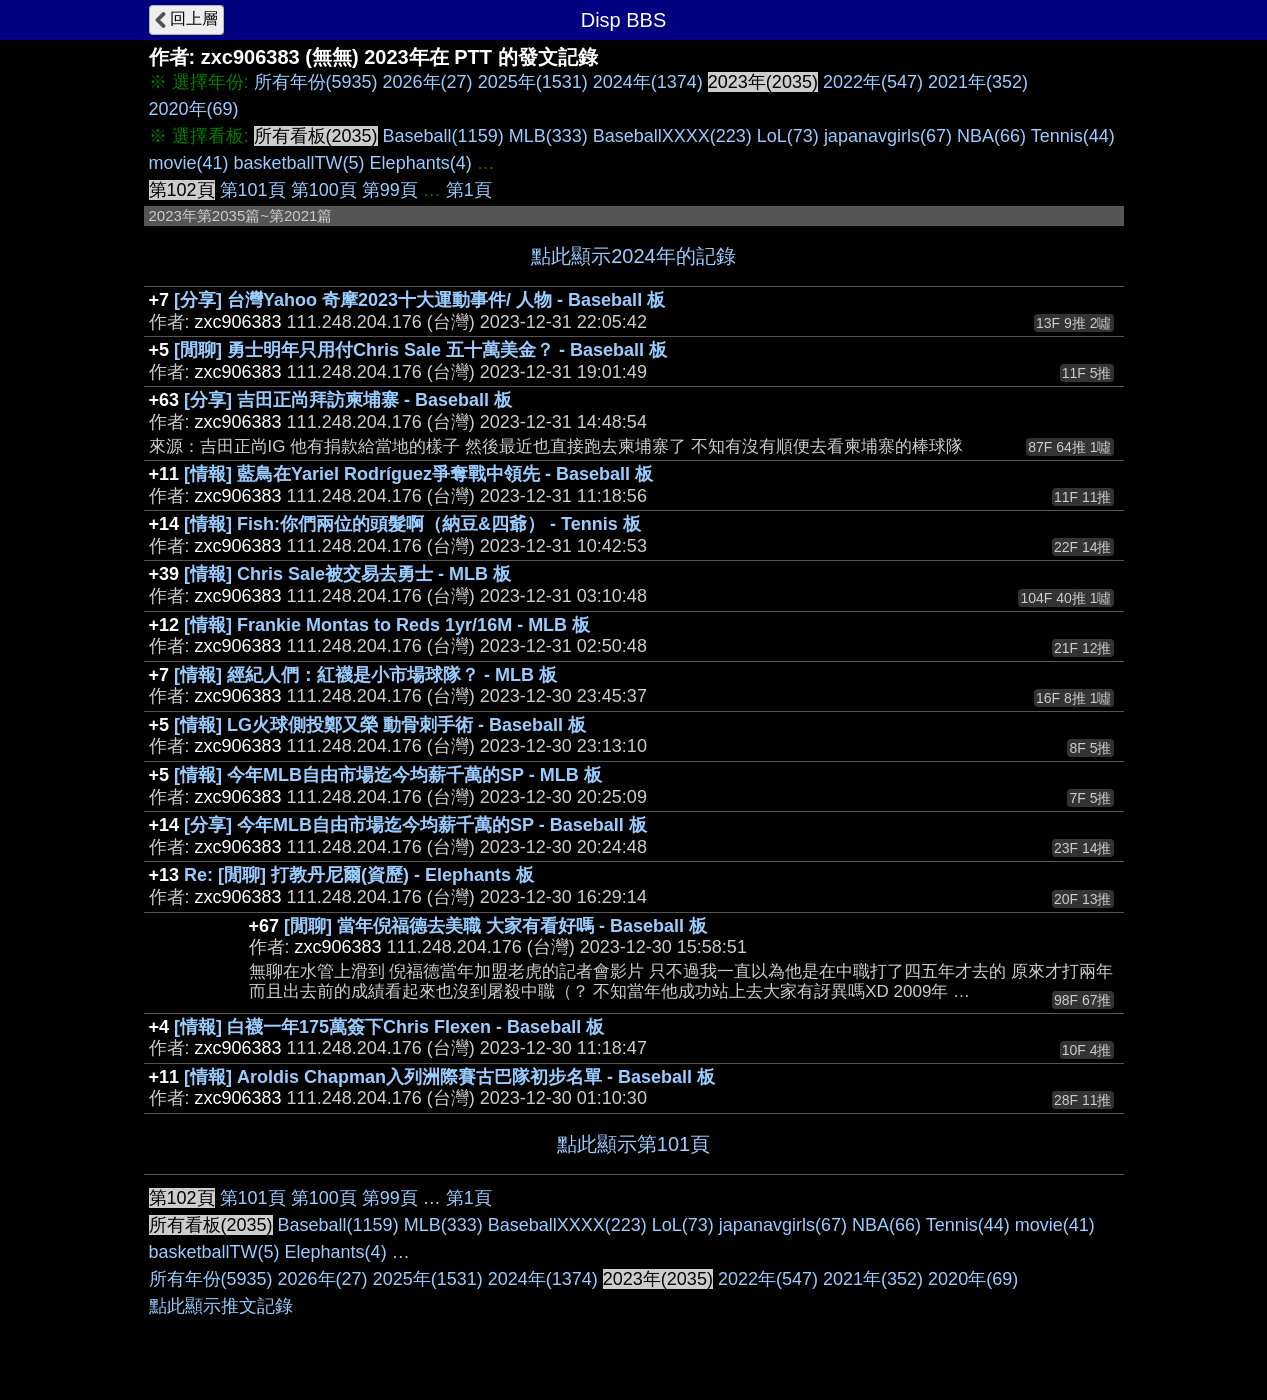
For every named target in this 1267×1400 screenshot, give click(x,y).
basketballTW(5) (299, 163)
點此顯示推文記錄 (221, 1306)
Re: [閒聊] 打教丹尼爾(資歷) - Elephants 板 (359, 875)
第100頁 (324, 190)
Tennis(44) (1073, 136)
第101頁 (253, 190)
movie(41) (189, 163)
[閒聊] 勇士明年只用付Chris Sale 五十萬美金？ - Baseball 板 (420, 350)
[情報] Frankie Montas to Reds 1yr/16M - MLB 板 (387, 625)
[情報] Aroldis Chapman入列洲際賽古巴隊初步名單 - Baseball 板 (449, 1077)
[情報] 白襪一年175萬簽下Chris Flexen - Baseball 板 (389, 1027)
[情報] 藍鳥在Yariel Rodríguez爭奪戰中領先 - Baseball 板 (418, 474)
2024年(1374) (648, 82)
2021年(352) (978, 82)
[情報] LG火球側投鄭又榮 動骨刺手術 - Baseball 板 (380, 725)
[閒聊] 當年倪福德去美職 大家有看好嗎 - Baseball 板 (495, 926)
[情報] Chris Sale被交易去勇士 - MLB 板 (347, 574)
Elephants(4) (421, 163)
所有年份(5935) (316, 82)
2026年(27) (428, 82)
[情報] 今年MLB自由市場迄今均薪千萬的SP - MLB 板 (388, 775)
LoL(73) (788, 136)
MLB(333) (548, 136)
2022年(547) (873, 82)
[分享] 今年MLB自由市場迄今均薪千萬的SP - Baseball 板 (415, 825)
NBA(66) (991, 136)
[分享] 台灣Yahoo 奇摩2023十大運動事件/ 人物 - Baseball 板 (419, 300)
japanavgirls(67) (888, 136)
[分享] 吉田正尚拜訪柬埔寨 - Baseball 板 (348, 400)
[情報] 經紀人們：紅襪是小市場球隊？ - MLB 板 (365, 675)
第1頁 (469, 190)
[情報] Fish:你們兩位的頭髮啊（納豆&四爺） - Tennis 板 (412, 524)
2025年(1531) (533, 82)
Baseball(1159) (443, 136)
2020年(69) (194, 109)
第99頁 (390, 190)
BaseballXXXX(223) (672, 136)
